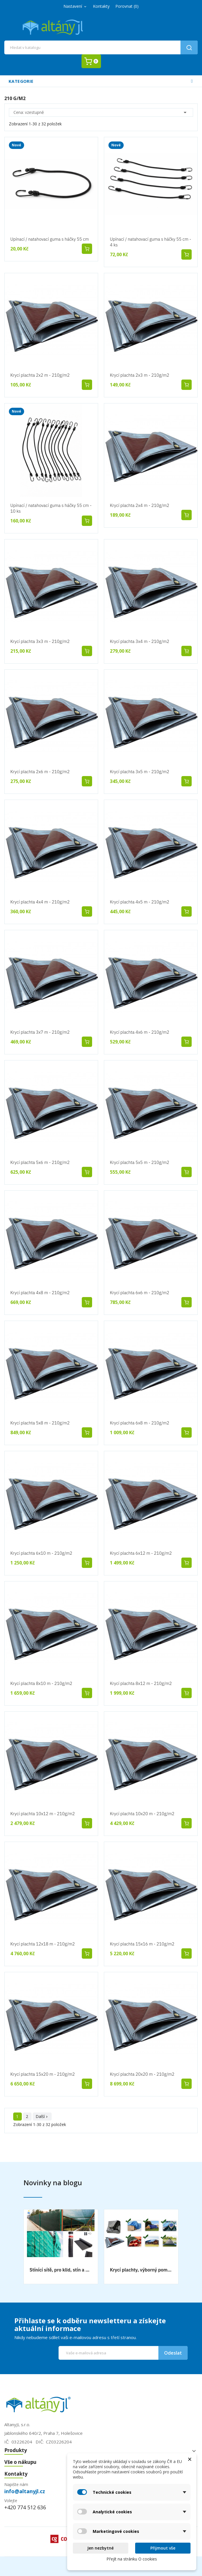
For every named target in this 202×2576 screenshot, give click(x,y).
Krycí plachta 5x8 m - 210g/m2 (40, 1423)
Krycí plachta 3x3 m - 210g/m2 (40, 641)
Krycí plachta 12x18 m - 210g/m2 (42, 1944)
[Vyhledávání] (101, 47)
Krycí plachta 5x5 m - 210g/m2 (139, 1162)
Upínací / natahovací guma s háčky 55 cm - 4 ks (150, 242)
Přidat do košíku (87, 249)
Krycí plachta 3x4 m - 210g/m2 (139, 641)
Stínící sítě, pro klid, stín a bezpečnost (61, 2269)
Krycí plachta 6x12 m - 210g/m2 (141, 1553)
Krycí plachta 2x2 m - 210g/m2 (40, 375)
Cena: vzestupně (101, 112)
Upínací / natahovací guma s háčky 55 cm (49, 239)
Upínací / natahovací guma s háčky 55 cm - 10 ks (51, 508)
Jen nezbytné (100, 2548)
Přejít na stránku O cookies (131, 2559)
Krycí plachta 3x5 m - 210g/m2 (139, 771)
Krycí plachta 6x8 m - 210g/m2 (139, 1423)
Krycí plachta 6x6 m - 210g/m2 (139, 1292)
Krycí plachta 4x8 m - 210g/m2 (40, 1292)
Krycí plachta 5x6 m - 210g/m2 (40, 1162)
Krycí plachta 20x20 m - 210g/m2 (142, 2074)
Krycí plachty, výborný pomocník (141, 2269)
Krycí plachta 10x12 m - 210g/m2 (42, 1813)
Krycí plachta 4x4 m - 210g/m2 (40, 902)
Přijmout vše (162, 2548)
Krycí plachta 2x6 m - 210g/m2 (40, 771)
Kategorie (21, 81)
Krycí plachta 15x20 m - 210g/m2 (42, 2074)
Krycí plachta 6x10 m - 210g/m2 (41, 1553)
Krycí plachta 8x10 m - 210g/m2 (41, 1683)
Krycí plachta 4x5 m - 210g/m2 (139, 902)
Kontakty (101, 6)
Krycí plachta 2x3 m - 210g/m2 (139, 375)
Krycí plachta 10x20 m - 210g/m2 (142, 1813)
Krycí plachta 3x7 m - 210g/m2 (40, 1032)
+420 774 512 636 (25, 2507)
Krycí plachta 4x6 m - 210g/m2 (139, 1032)
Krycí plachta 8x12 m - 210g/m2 (141, 1683)
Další (42, 2116)
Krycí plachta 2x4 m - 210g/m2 (139, 505)
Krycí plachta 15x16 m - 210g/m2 (142, 1944)
